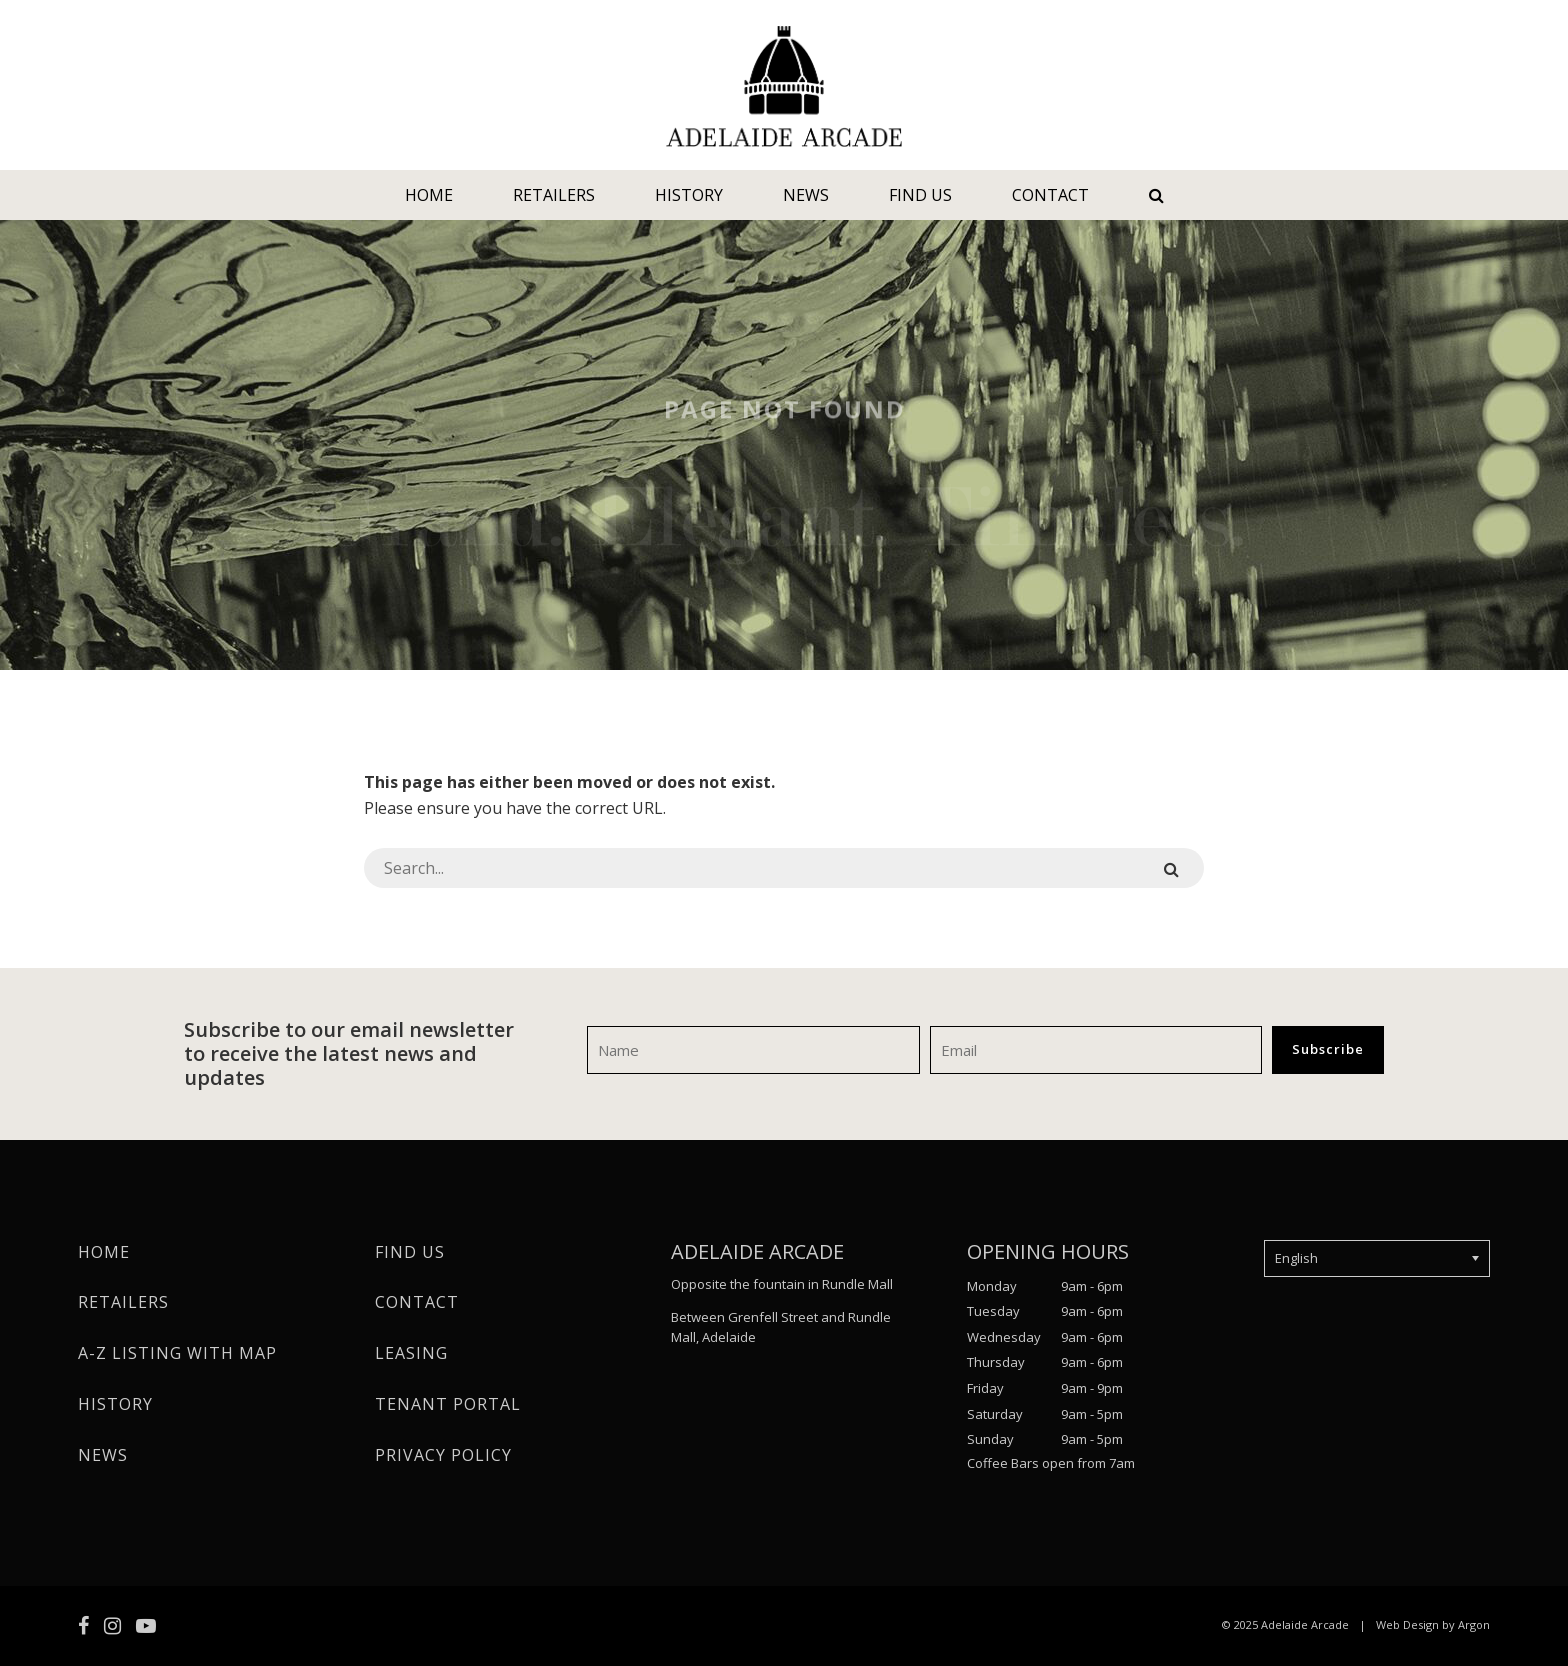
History (689, 195)
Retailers (554, 195)
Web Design (1407, 1624)
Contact (1050, 195)
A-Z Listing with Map (177, 1353)
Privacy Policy (443, 1455)
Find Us (920, 195)
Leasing (411, 1353)
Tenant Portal (448, 1404)
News (806, 195)
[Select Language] (1377, 1259)
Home (429, 195)
